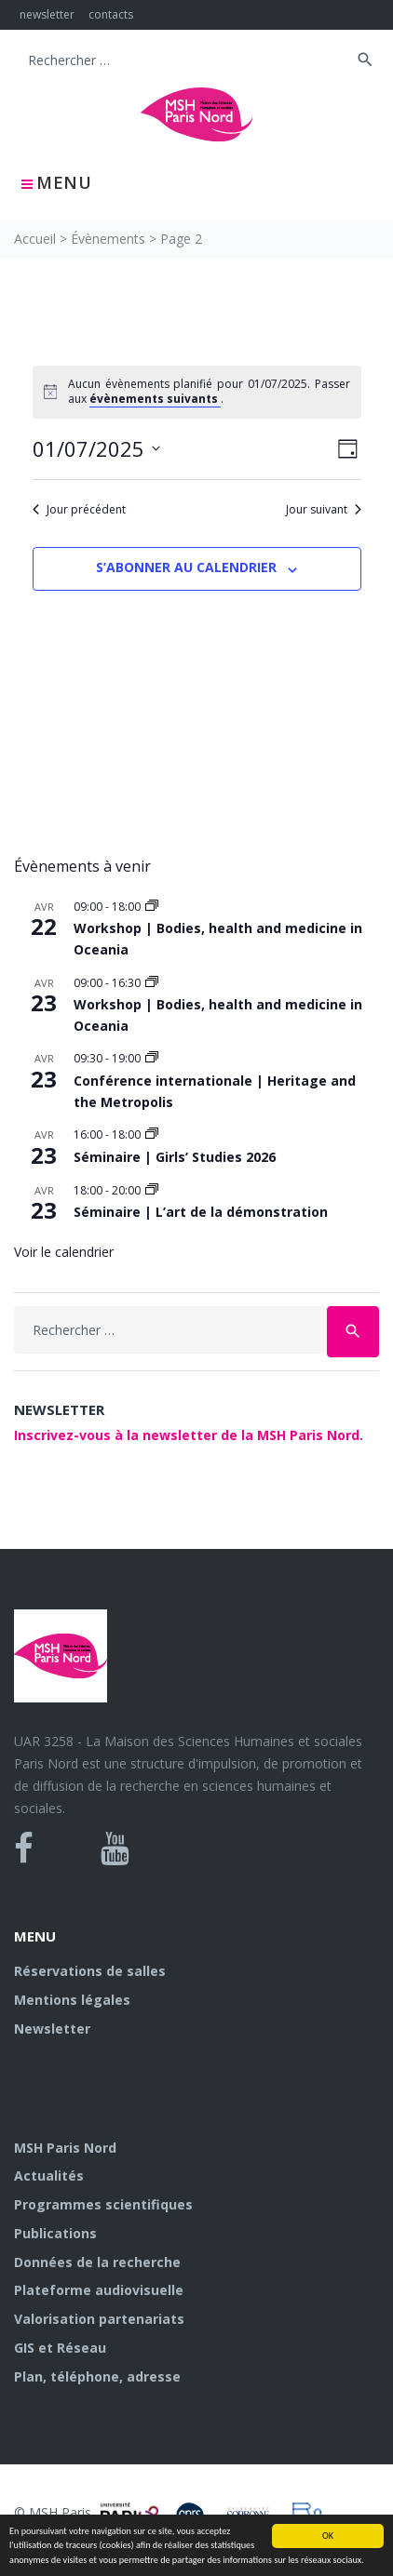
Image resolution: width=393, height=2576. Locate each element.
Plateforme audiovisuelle (98, 2290)
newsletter (47, 14)
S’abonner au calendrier (186, 567)
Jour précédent (79, 509)
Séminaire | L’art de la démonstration (201, 1212)
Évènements (108, 238)
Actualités (49, 2175)
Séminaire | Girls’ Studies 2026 (175, 1157)
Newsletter (52, 2028)
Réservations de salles (90, 1971)
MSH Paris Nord (65, 2147)
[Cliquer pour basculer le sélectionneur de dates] (96, 449)
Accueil (35, 238)
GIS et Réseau (60, 2347)
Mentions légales (72, 2000)
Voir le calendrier (64, 1252)
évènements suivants (155, 399)
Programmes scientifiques (103, 2204)
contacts (110, 14)
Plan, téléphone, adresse (97, 2376)
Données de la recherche (97, 2262)
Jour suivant (323, 509)
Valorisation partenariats (99, 2319)
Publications (55, 2233)
